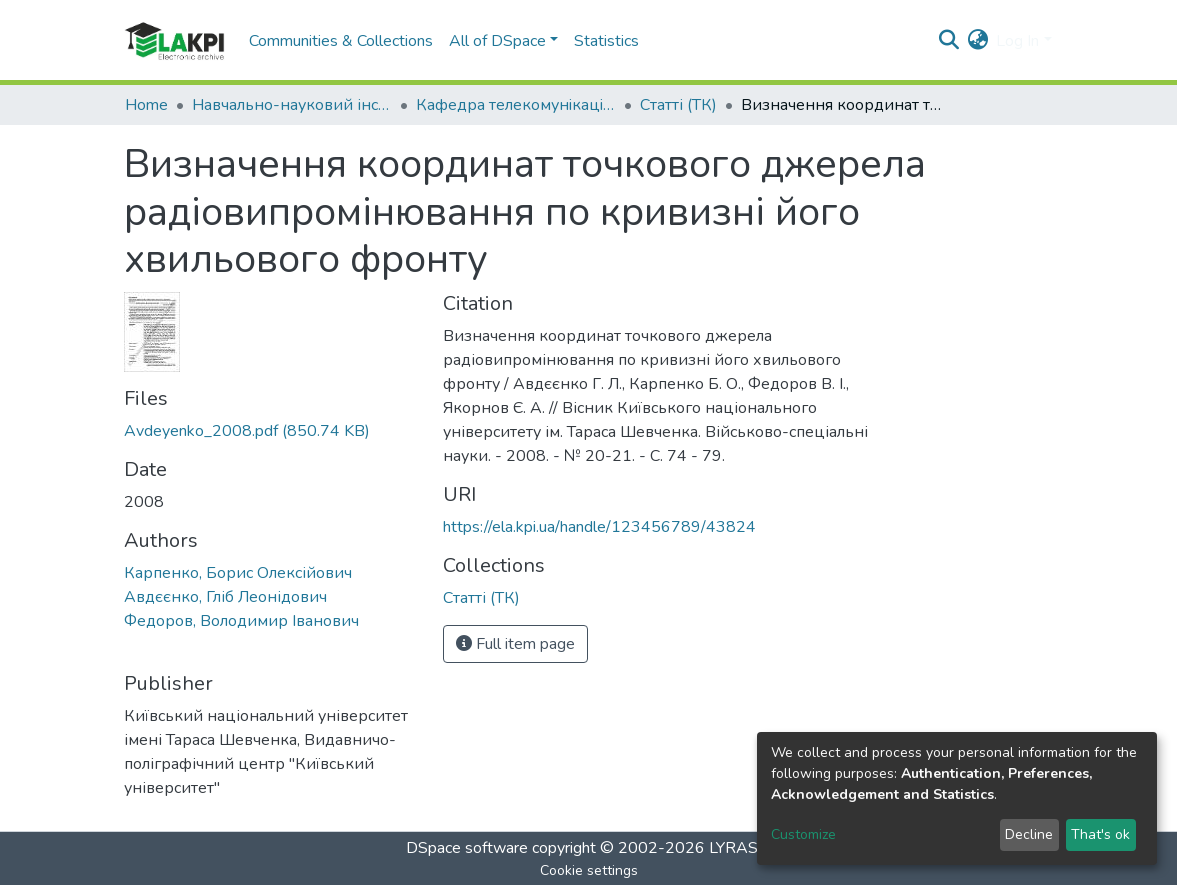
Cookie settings (589, 870)
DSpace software (467, 848)
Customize (803, 834)
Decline (1029, 834)
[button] (977, 41)
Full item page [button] (515, 644)
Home (146, 105)
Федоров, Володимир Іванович (241, 621)
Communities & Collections (341, 41)
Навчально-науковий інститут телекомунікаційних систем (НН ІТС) (292, 105)
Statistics (606, 41)
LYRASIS (740, 848)
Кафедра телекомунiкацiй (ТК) (516, 105)
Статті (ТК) (678, 105)
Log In (1017, 41)
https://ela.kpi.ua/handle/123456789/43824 (599, 527)
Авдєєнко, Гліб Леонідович (225, 597)
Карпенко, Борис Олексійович (238, 573)
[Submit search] (948, 41)
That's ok (1100, 834)
